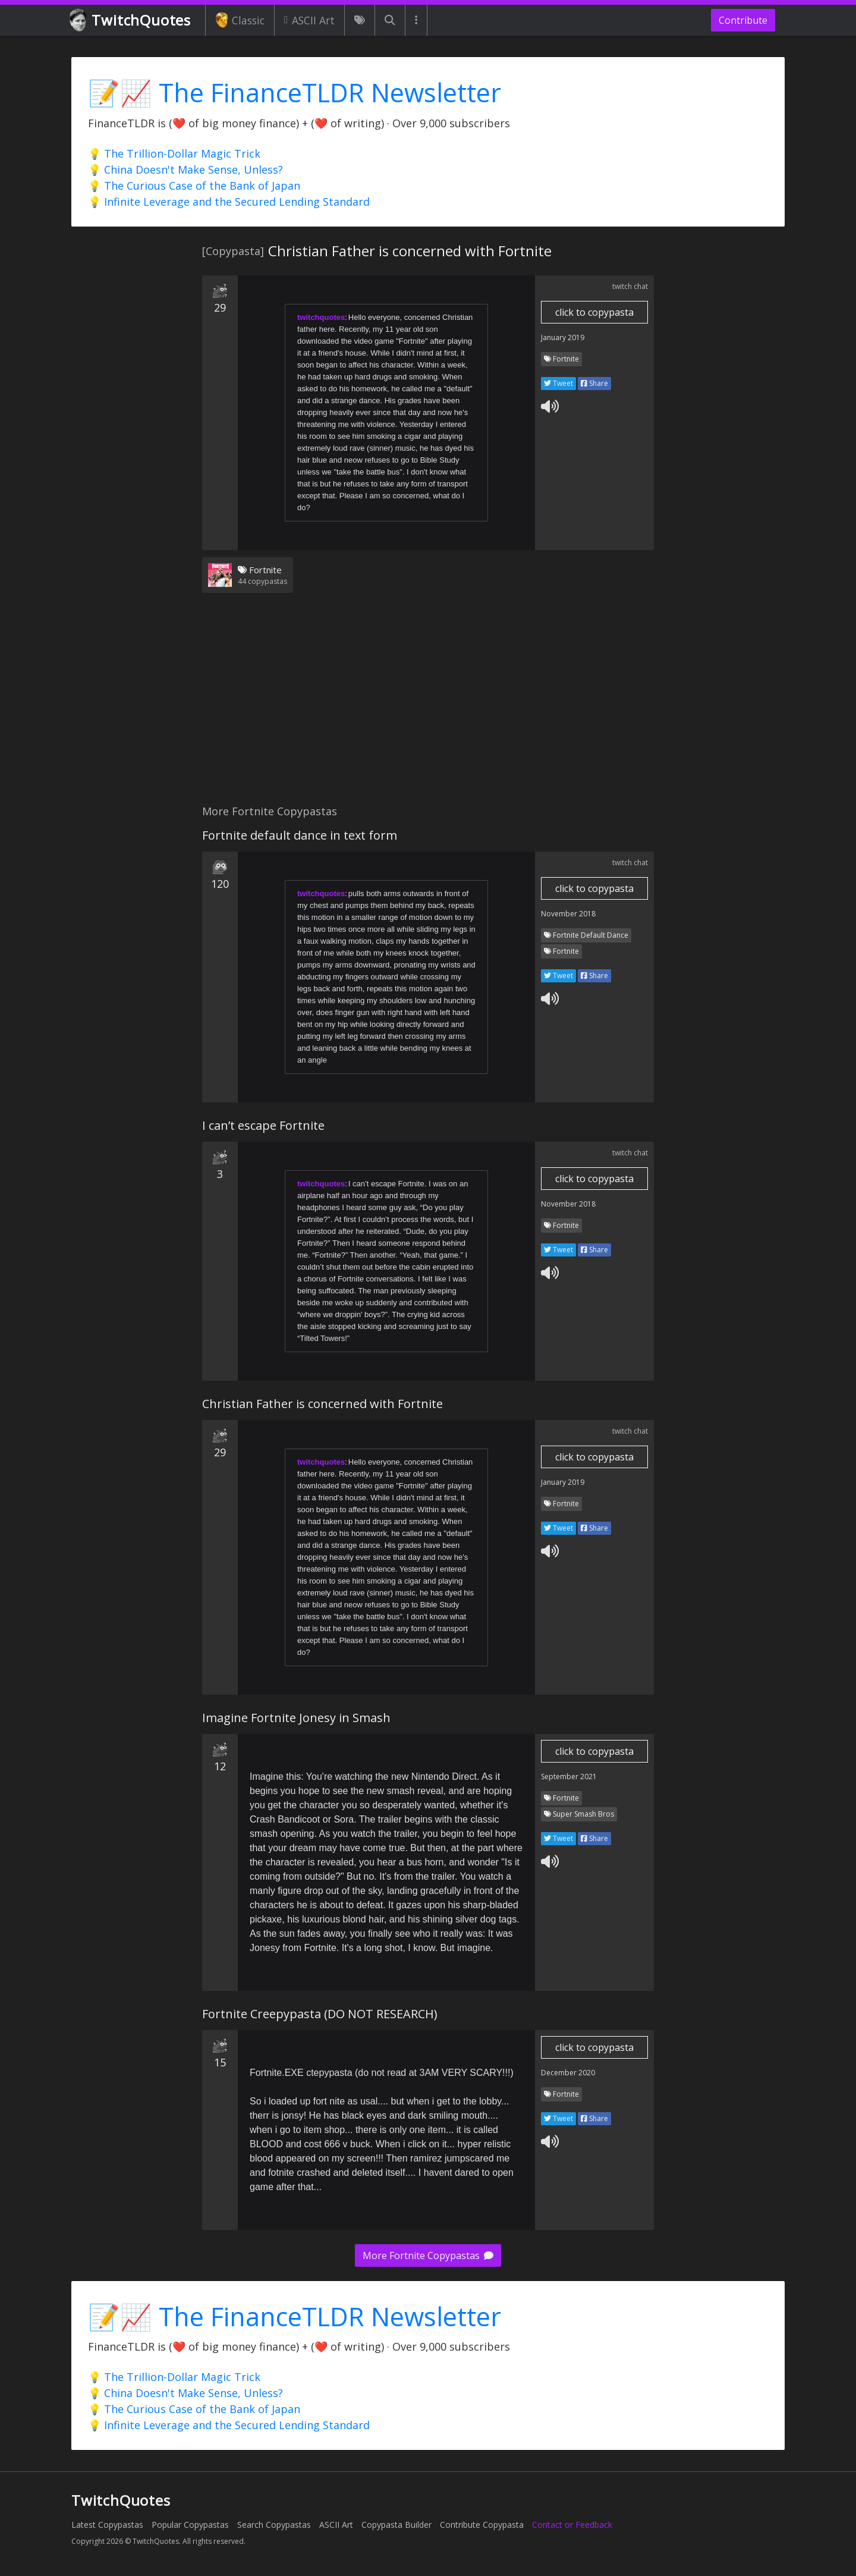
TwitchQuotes (131, 20)
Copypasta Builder (396, 2524)
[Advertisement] (428, 706)
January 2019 (562, 337)
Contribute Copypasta (482, 2524)
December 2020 (568, 2073)
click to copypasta (594, 312)
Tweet (558, 383)
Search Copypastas (274, 2524)
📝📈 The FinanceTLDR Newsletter (294, 92)
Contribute (743, 20)
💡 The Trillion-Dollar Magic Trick (174, 153)
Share (594, 383)
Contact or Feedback (572, 2524)
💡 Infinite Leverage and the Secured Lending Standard (229, 201)
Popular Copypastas (190, 2524)
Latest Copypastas (107, 2524)
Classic (240, 20)
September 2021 (569, 1776)
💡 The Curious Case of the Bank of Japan (194, 185)
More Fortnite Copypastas (428, 2255)
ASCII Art (309, 20)
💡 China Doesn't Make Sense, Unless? (185, 169)
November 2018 (568, 914)
